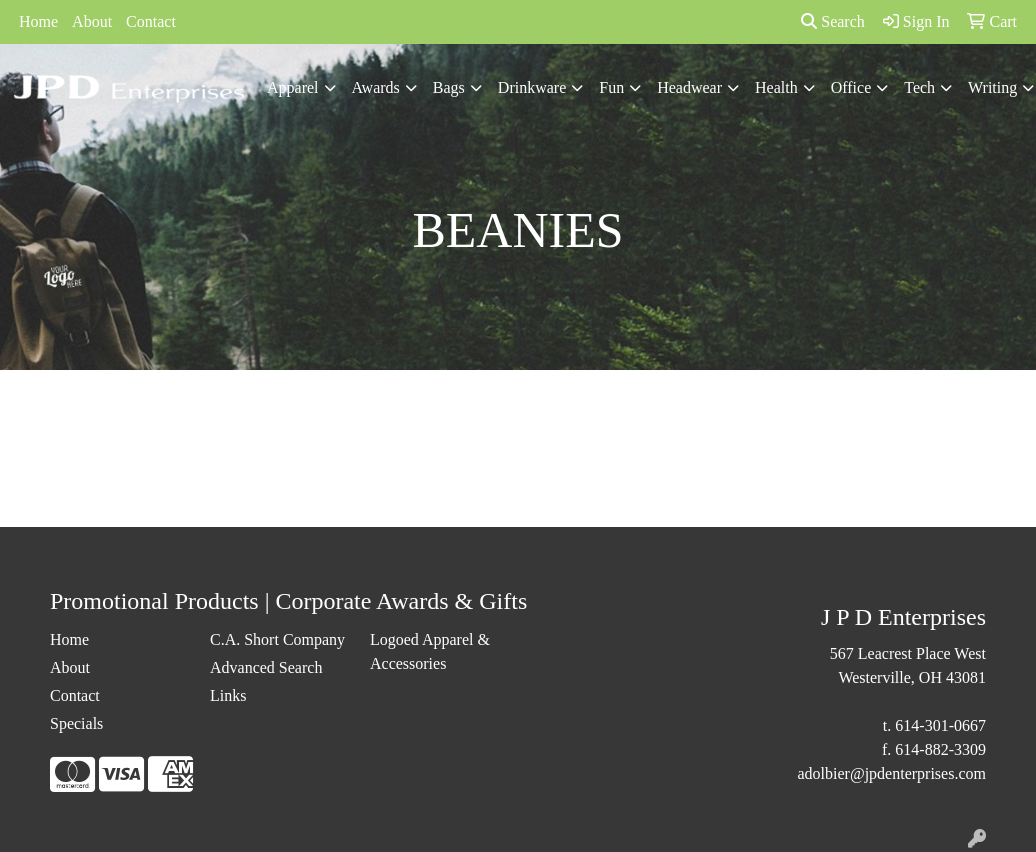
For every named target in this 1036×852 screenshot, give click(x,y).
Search (833, 21)
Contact (151, 21)
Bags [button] (449, 87)
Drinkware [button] (532, 87)
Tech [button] (919, 87)
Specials (76, 723)
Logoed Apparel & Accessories (430, 651)
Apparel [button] (293, 87)
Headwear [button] (689, 87)
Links (228, 695)
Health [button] (776, 87)
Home (38, 21)
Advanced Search (266, 667)
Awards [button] (376, 87)
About (92, 21)
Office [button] (851, 87)
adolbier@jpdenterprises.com (892, 773)
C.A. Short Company (277, 639)
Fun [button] (611, 87)
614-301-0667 (940, 725)
